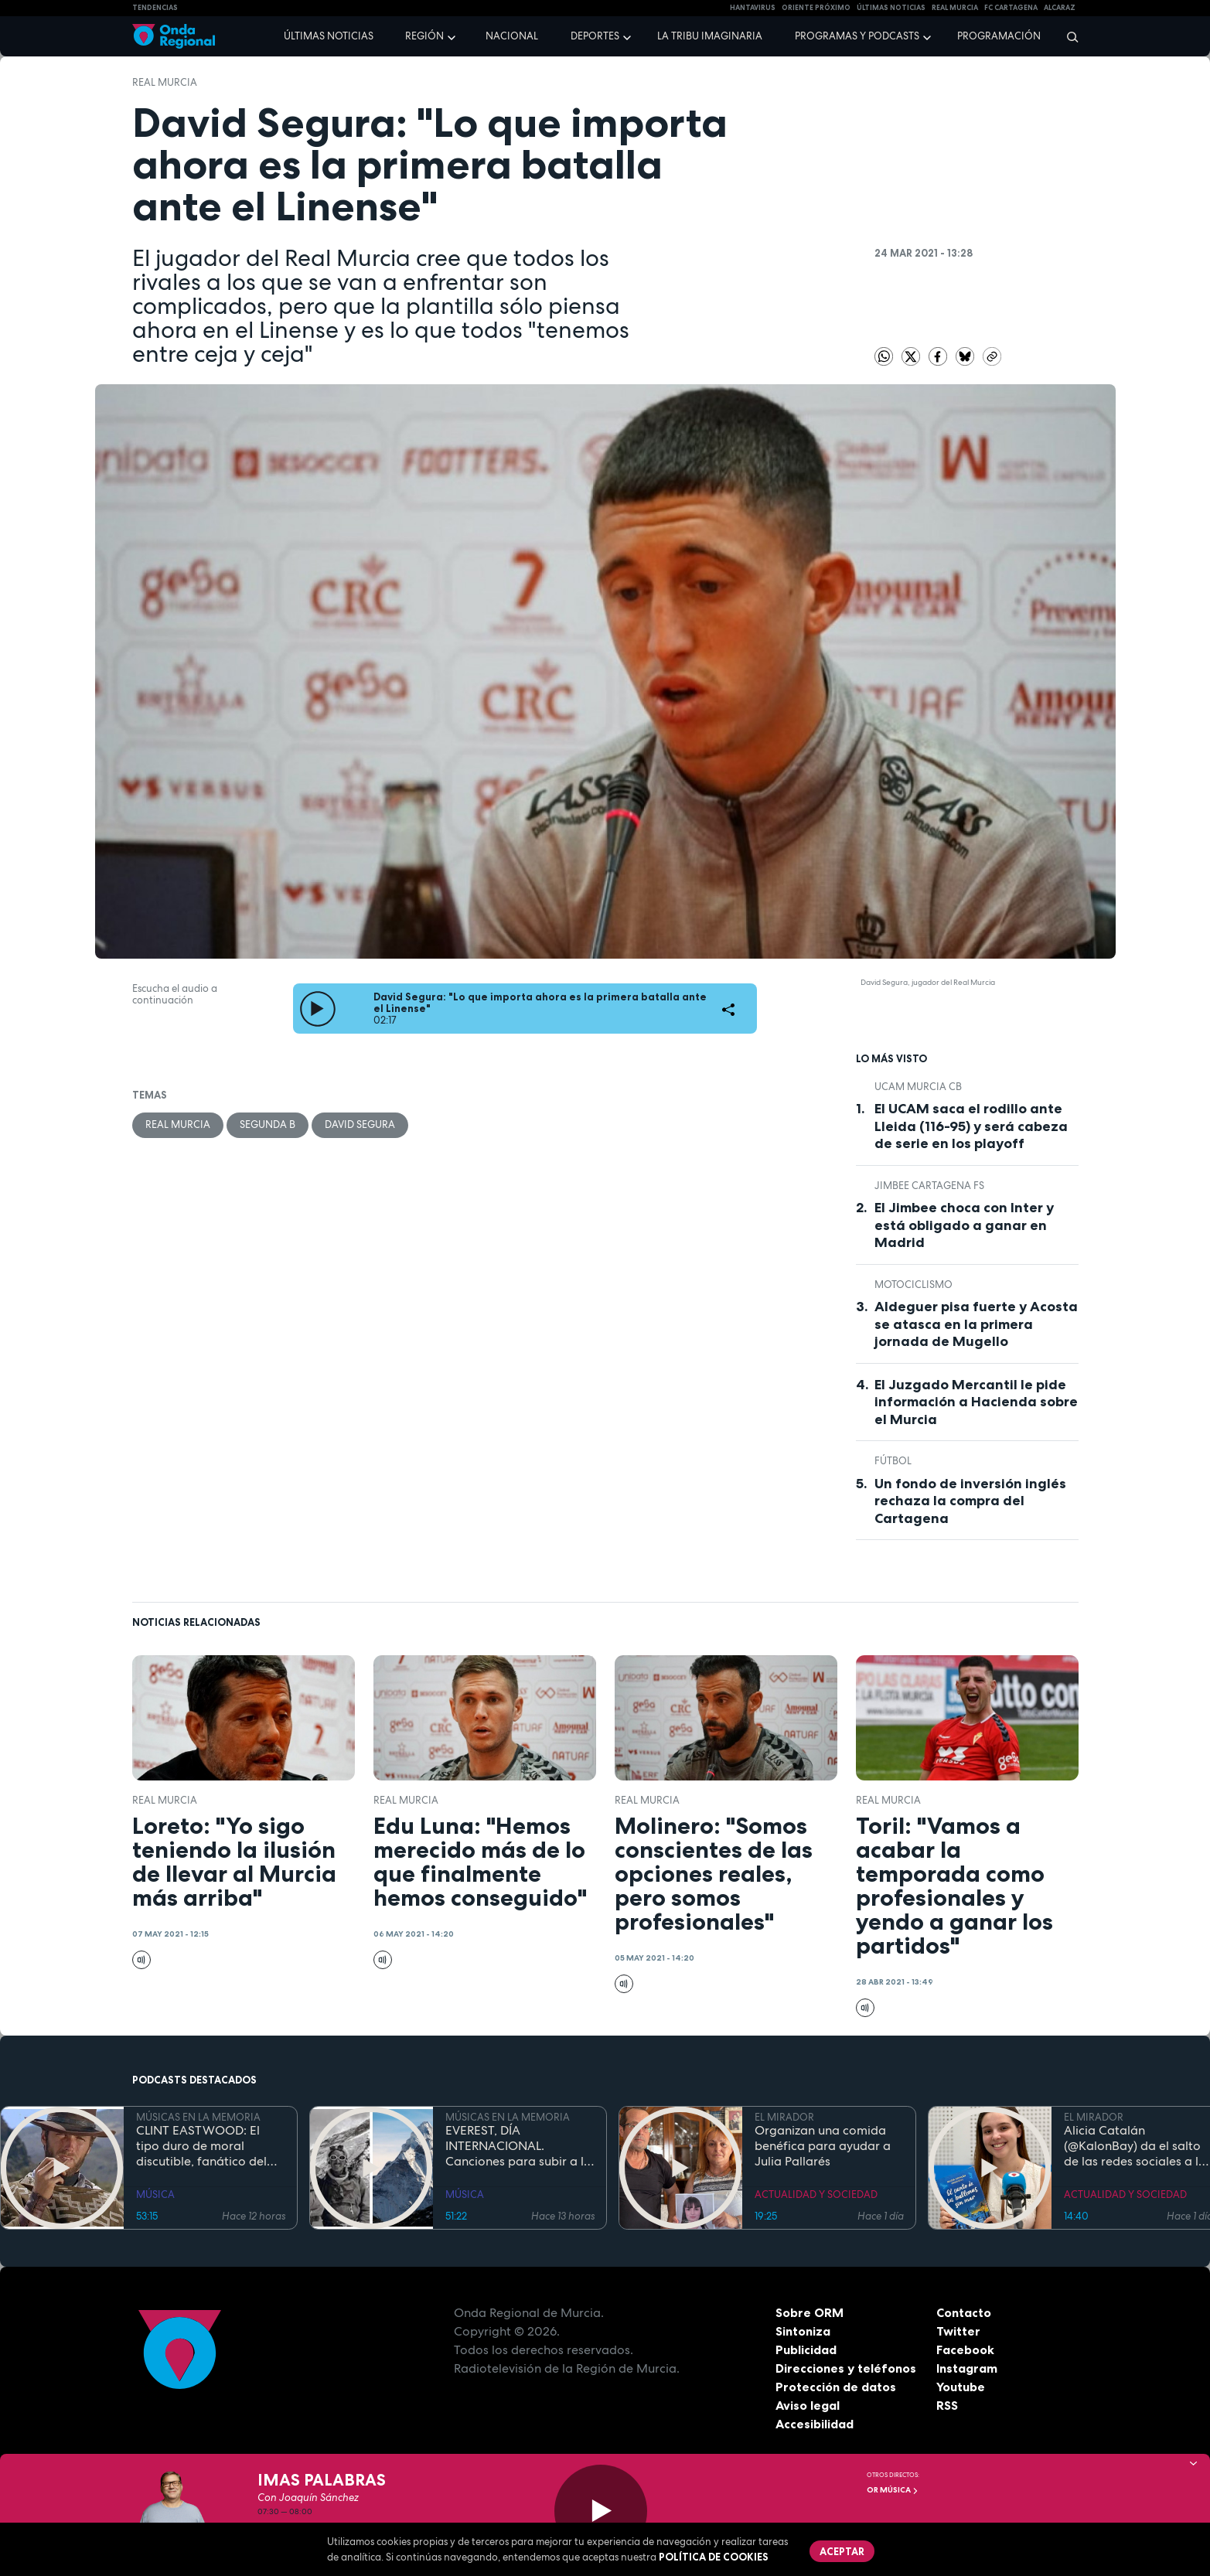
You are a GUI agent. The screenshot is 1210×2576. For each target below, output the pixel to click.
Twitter (958, 2331)
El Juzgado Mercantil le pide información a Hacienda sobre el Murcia (976, 1402)
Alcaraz (1059, 7)
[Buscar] (1067, 36)
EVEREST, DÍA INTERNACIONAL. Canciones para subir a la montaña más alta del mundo (518, 2146)
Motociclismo (913, 1284)
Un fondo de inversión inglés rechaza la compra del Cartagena (970, 1501)
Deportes (595, 36)
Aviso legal (807, 2405)
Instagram (966, 2368)
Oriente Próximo (816, 7)
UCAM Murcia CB (918, 1086)
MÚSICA (155, 2194)
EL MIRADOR (784, 2117)
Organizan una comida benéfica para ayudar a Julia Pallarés (823, 2146)
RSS (947, 2405)
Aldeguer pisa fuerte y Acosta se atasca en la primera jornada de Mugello (976, 1324)
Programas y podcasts (857, 36)
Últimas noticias (328, 36)
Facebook (965, 2349)
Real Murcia (955, 7)
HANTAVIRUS (752, 7)
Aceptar (842, 2551)
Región (424, 36)
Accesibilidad (814, 2423)
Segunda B (267, 1124)
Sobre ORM (809, 2312)
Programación (999, 36)
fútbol (893, 1460)
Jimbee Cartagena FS (929, 1185)
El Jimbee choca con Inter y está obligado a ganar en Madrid (964, 1225)
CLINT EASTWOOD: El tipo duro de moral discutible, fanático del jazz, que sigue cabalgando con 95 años (207, 2146)
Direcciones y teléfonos (845, 2368)
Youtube (960, 2386)
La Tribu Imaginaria (709, 36)
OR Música (893, 2490)
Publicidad (806, 2349)
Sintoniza (802, 2331)
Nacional (512, 36)
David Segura (360, 1124)
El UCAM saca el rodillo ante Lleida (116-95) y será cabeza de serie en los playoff (971, 1126)
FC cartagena (1011, 7)
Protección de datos (835, 2386)
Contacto (963, 2312)
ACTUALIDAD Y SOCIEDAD (816, 2194)
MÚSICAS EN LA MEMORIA (198, 2117)
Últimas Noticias (891, 7)
